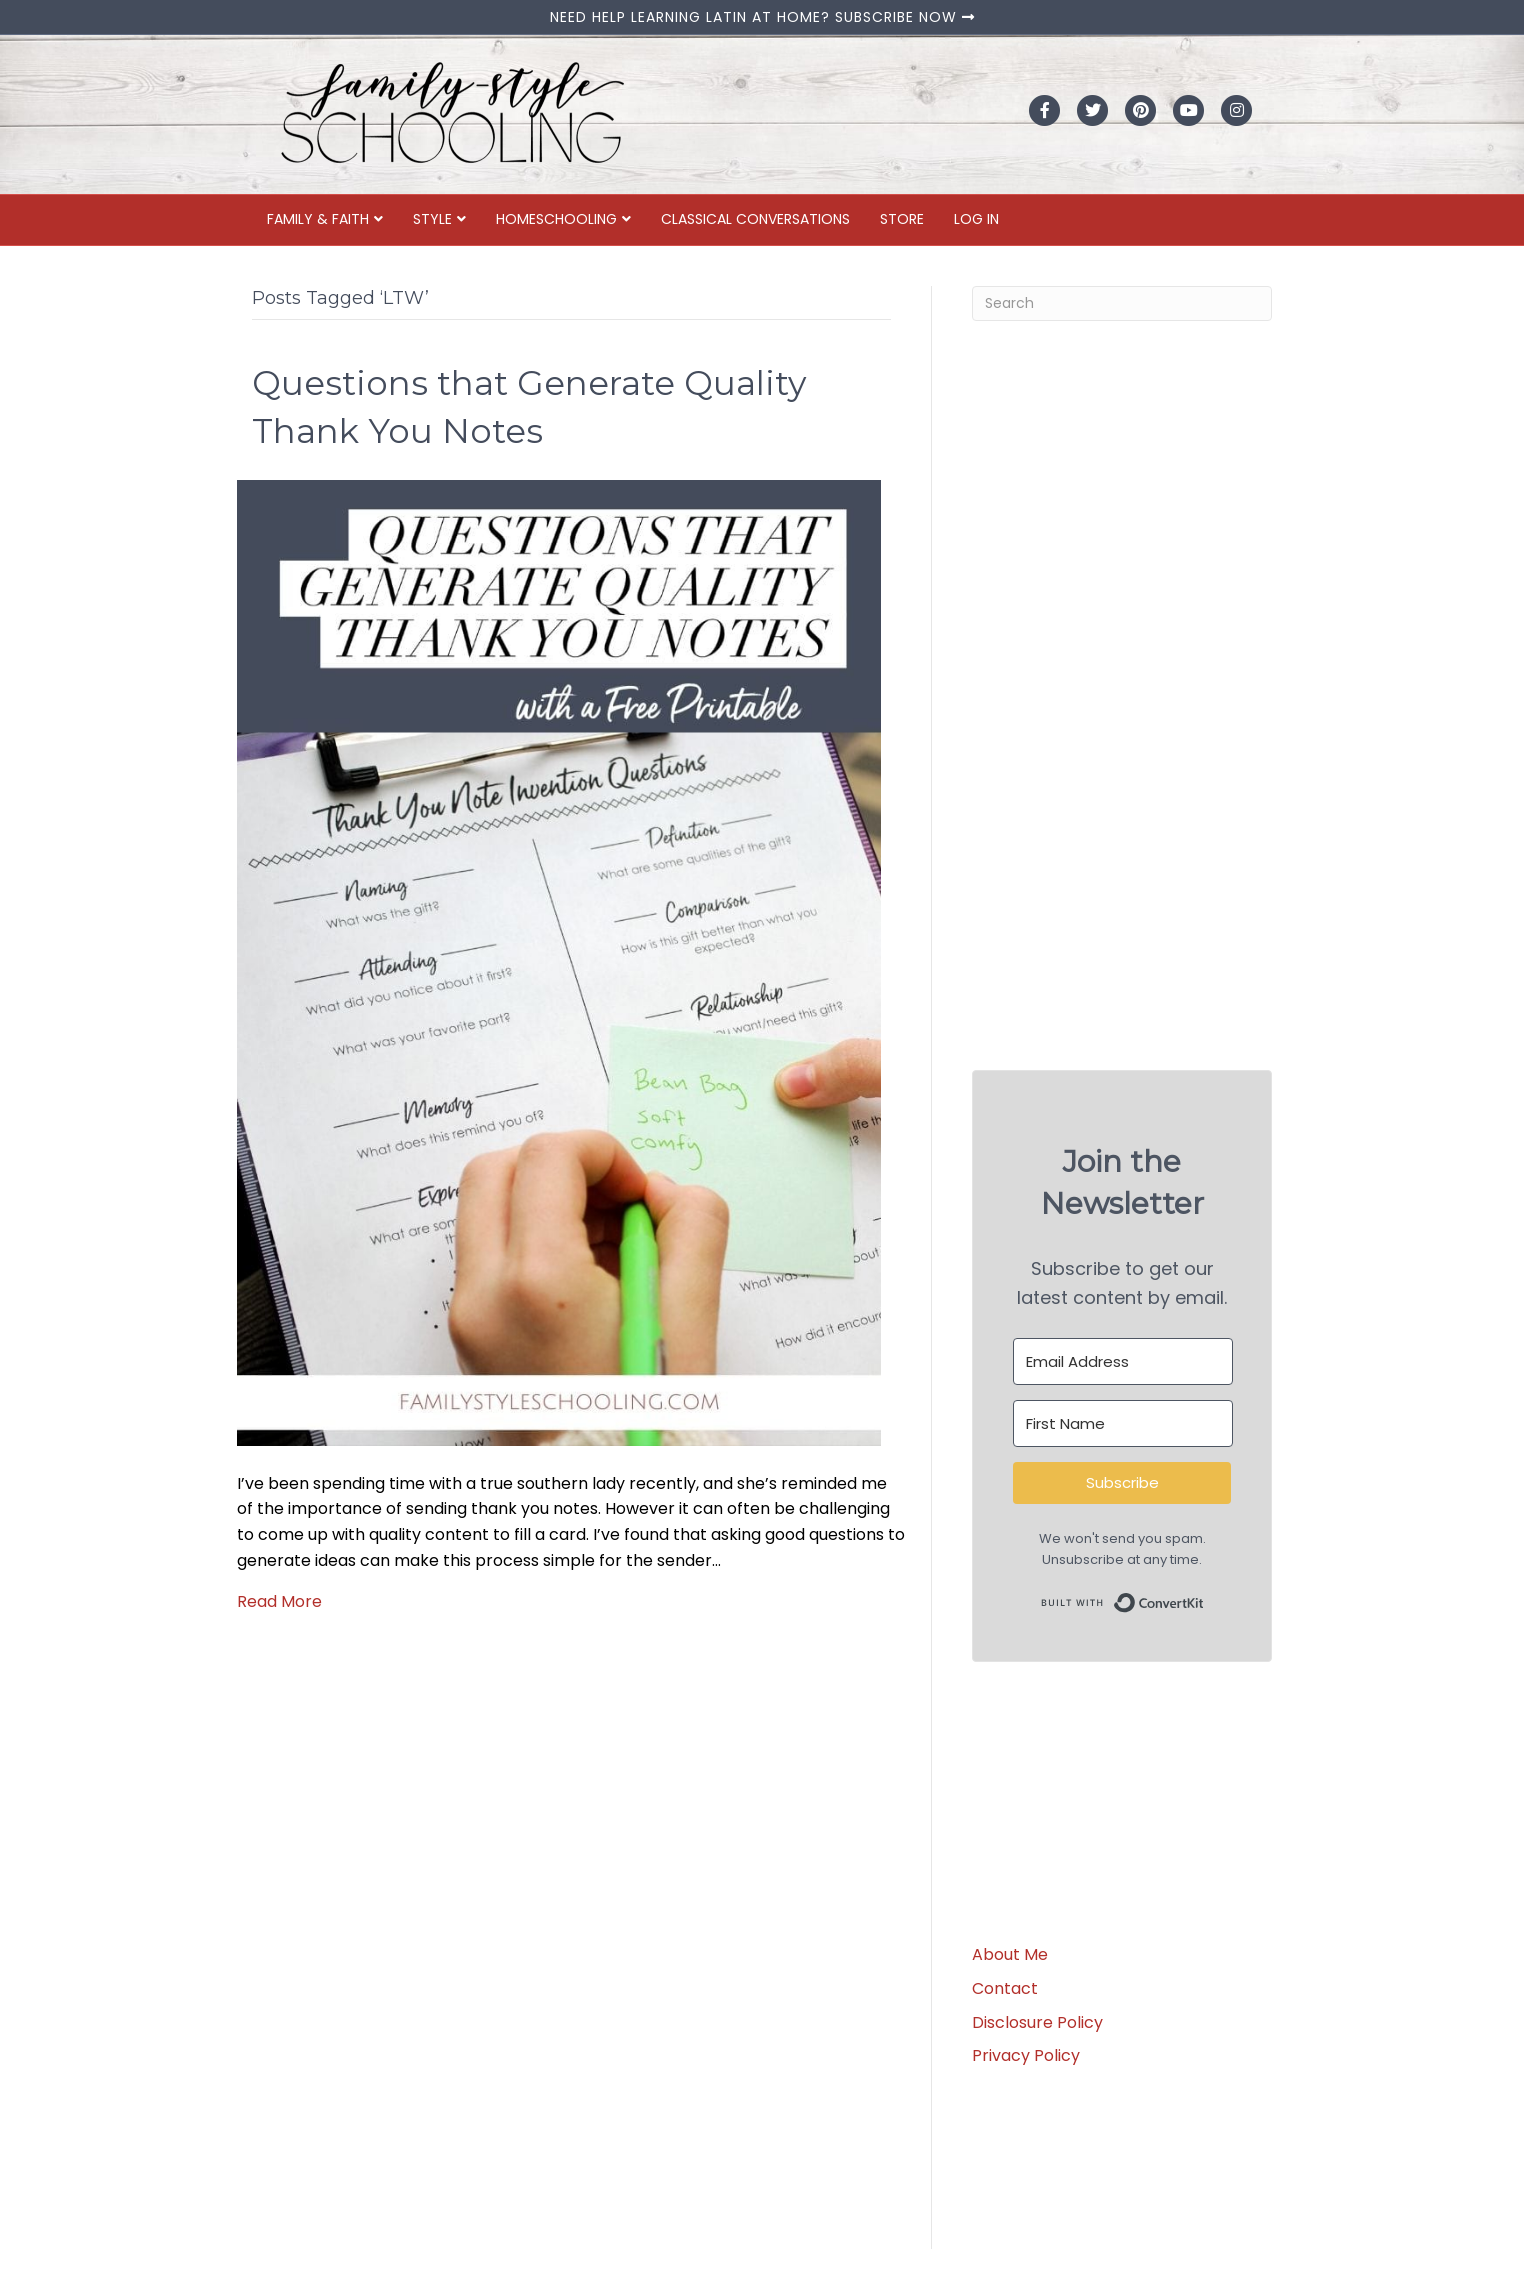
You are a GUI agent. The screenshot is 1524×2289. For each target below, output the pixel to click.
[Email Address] (1123, 1361)
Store (902, 219)
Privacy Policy (1026, 2055)
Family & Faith (318, 219)
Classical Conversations (755, 219)
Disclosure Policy (1037, 2022)
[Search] (1122, 303)
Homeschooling (556, 219)
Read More (279, 1601)
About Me (1010, 1954)
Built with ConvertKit (1204, 1598)
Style (432, 219)
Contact (1005, 1988)
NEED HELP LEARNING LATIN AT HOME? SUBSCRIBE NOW (762, 17)
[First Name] (1123, 1423)
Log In (976, 219)
